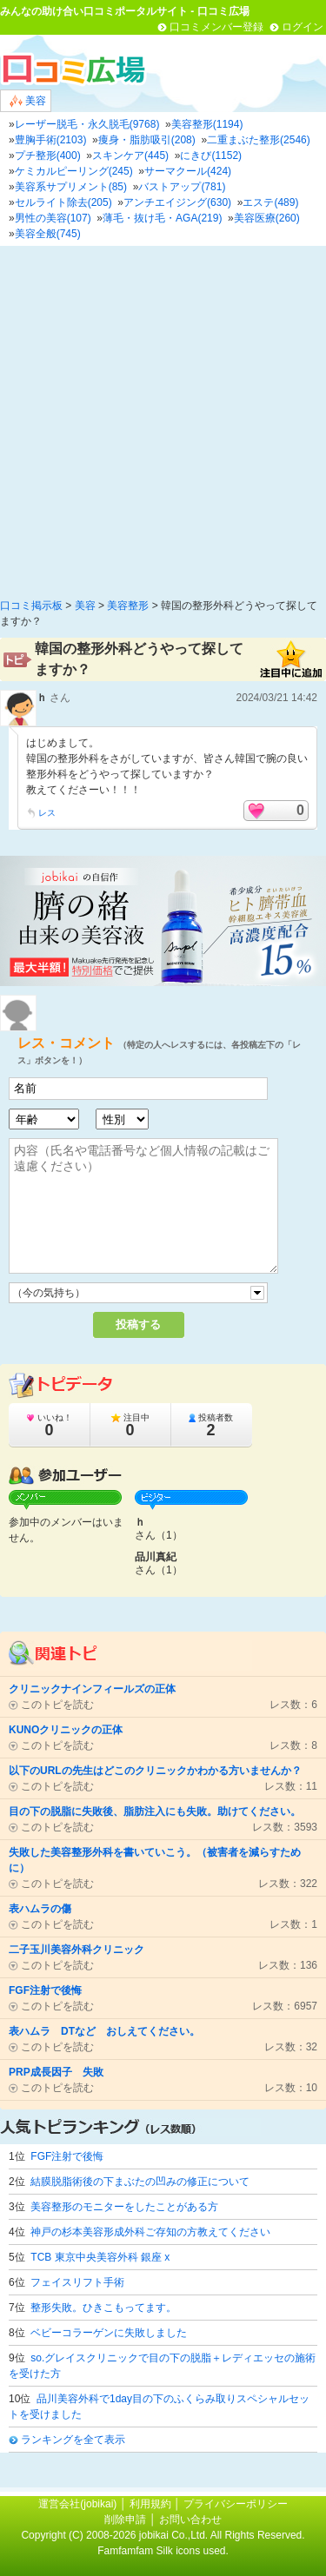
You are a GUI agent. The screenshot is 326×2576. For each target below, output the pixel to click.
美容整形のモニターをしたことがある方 (124, 2207)
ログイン (302, 27)
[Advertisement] (163, 417)
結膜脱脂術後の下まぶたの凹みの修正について (139, 2181)
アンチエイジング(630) (177, 202)
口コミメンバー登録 (216, 27)
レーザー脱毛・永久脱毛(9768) (87, 124)
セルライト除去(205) (63, 202)
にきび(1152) (211, 155)
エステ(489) (270, 202)
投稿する (138, 1324)
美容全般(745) (48, 234)
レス (47, 813)
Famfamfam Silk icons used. (163, 2551)
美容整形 (128, 605)
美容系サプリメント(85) (71, 187)
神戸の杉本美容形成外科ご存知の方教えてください (150, 2232)
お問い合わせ (190, 2519)
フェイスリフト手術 (77, 2282)
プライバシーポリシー (235, 2504)
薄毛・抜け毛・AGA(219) (162, 218)
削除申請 (125, 2519)
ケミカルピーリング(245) (74, 171)
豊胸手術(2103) (51, 140)
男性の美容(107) (53, 218)
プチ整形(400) (48, 155)
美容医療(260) (267, 218)
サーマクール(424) (187, 171)
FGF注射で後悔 (66, 2156)
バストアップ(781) (181, 187)
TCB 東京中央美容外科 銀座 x (100, 2257)
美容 (28, 101)
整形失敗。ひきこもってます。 (103, 2307)
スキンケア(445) (130, 155)
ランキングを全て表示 (73, 2440)
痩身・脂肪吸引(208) (147, 140)
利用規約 (150, 2504)
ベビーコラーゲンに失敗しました (108, 2333)
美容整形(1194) (207, 124)
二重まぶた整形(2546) (258, 140)
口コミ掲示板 (31, 605)
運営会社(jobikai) (78, 2504)
